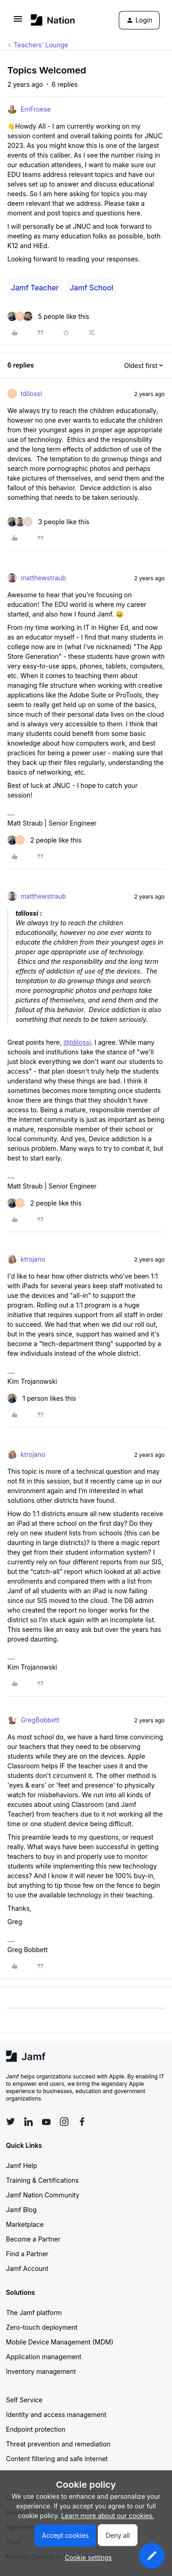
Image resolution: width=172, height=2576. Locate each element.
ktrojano (33, 1259)
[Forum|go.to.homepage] (53, 20)
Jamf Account (27, 2268)
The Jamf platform (34, 2312)
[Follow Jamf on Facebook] (82, 2121)
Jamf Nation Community (42, 2195)
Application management (43, 2357)
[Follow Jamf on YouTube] (46, 2121)
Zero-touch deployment (42, 2327)
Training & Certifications (42, 2180)
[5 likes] (48, 316)
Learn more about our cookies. (108, 2515)
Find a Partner (27, 2254)
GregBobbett (40, 1720)
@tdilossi (77, 1042)
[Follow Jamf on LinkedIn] (28, 2121)
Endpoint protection (36, 2429)
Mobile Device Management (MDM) (59, 2342)
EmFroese (36, 109)
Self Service (24, 2400)
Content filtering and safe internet (57, 2459)
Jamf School (91, 287)
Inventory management (41, 2371)
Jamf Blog (21, 2210)
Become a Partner (33, 2239)
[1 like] (41, 1398)
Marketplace (25, 2224)
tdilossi (31, 393)
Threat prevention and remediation (58, 2444)
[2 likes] (44, 840)
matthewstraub (43, 578)
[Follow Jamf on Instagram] (64, 2121)
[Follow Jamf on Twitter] (10, 2121)
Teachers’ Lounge (41, 45)
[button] (17, 22)
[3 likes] (48, 522)
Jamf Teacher (35, 287)
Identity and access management (56, 2414)
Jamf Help (21, 2165)
